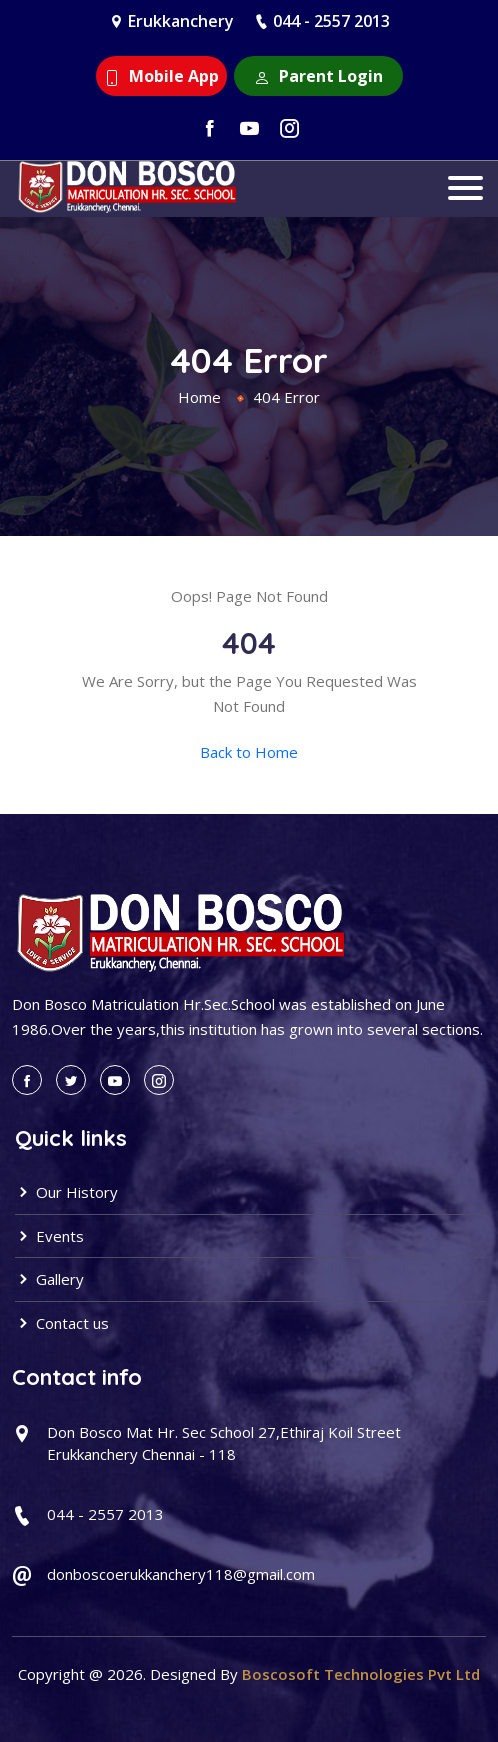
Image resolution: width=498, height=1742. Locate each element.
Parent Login (318, 76)
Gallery (49, 1279)
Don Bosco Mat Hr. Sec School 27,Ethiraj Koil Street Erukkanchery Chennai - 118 (224, 1443)
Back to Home (249, 752)
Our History (66, 1192)
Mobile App (161, 76)
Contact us (62, 1323)
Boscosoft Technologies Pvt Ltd (361, 1674)
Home (199, 397)
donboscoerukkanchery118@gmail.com (181, 1574)
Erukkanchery (181, 21)
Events (49, 1236)
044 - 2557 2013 (331, 21)
